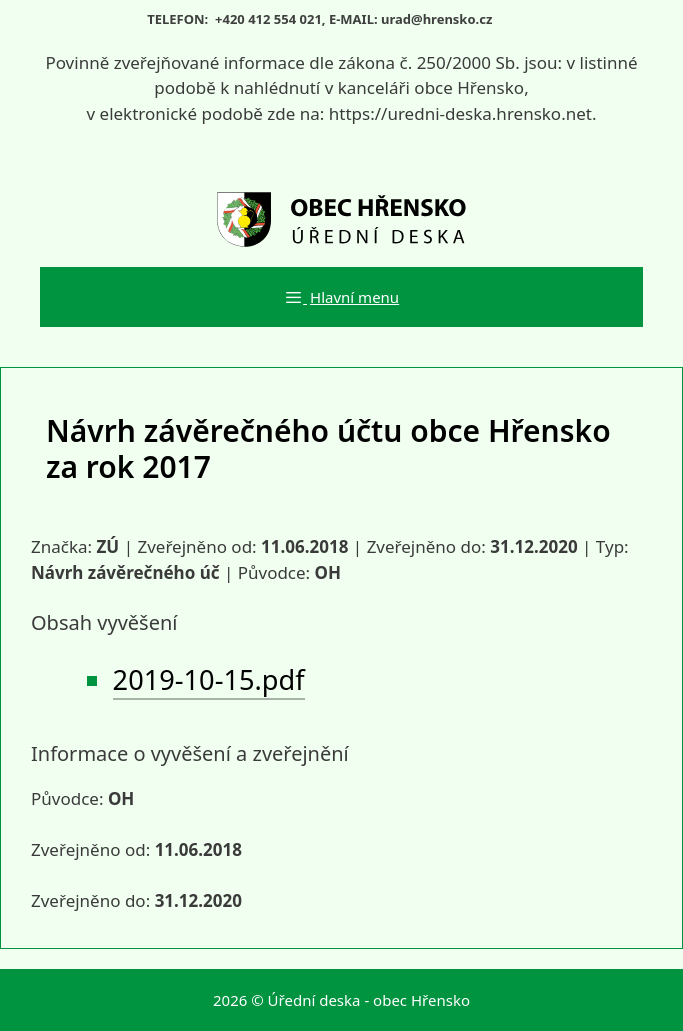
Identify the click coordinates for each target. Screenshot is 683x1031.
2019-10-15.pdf (209, 679)
